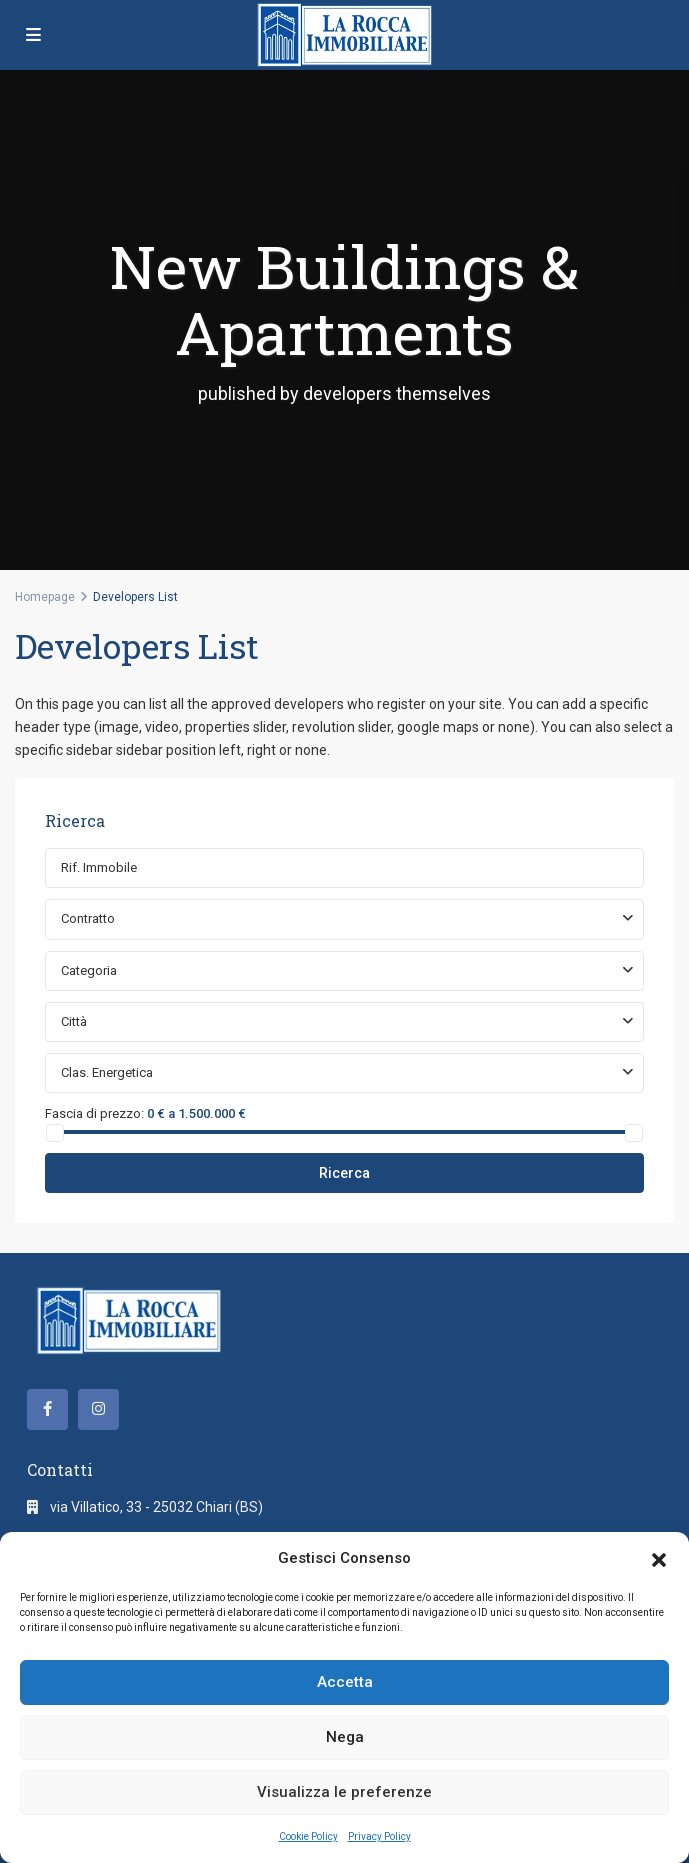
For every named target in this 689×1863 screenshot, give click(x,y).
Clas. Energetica (107, 1072)
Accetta (345, 1682)
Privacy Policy (379, 1836)
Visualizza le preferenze (344, 1792)
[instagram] (98, 1409)
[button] (659, 1558)
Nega (345, 1737)
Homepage (45, 597)
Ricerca (344, 1173)
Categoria (89, 970)
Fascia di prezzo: (94, 1113)
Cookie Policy (308, 1836)
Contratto (88, 918)
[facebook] (47, 1409)
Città (74, 1021)
